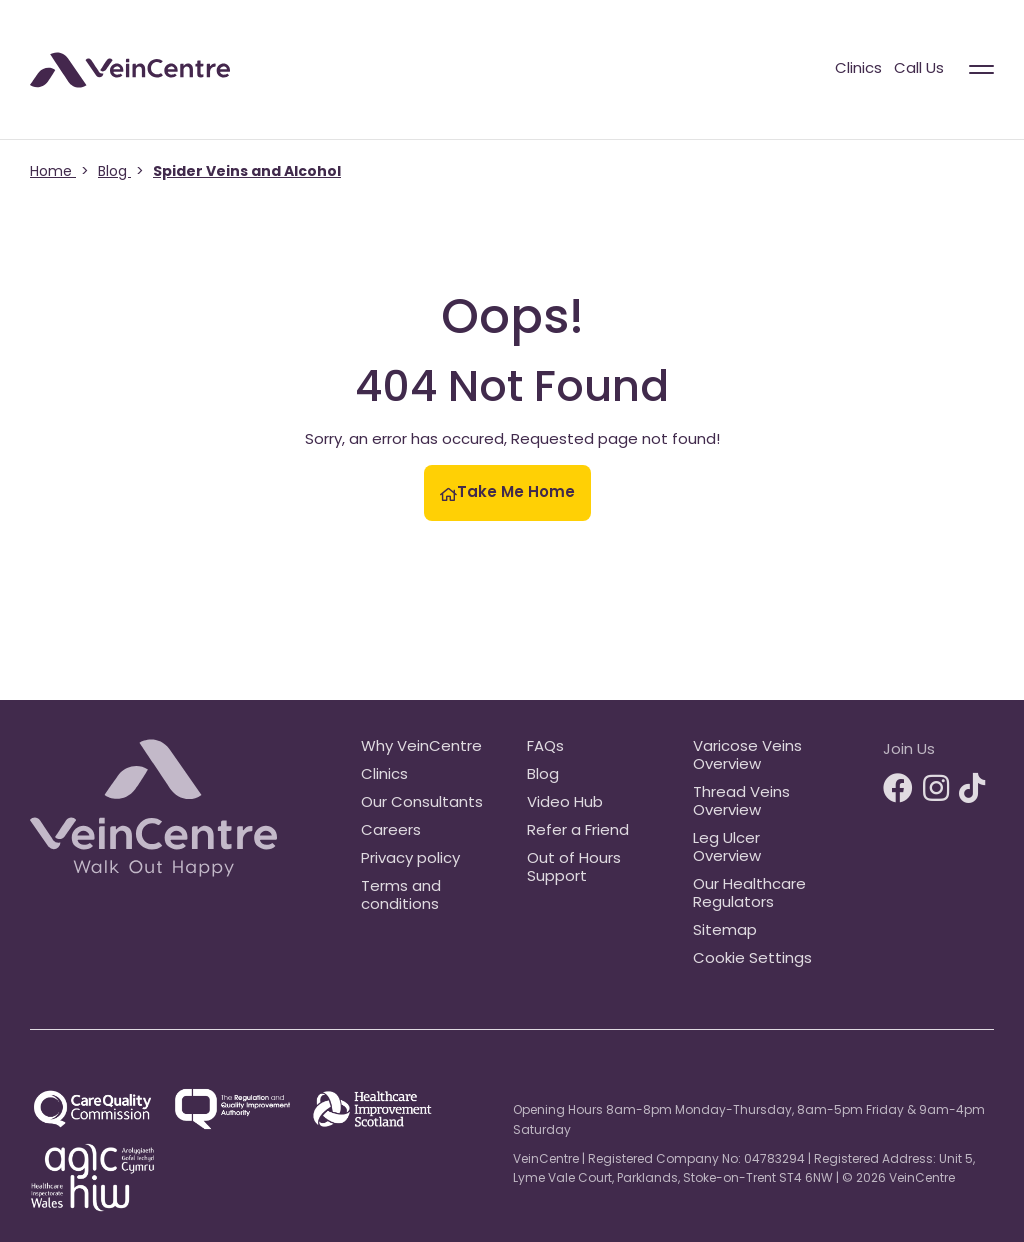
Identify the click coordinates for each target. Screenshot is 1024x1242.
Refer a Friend (578, 831)
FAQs (545, 747)
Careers (391, 831)
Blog (543, 775)
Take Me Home (507, 494)
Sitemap (725, 931)
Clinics (858, 69)
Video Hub (565, 803)
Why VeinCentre (421, 747)
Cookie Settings (752, 959)
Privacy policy (410, 859)
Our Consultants (422, 803)
